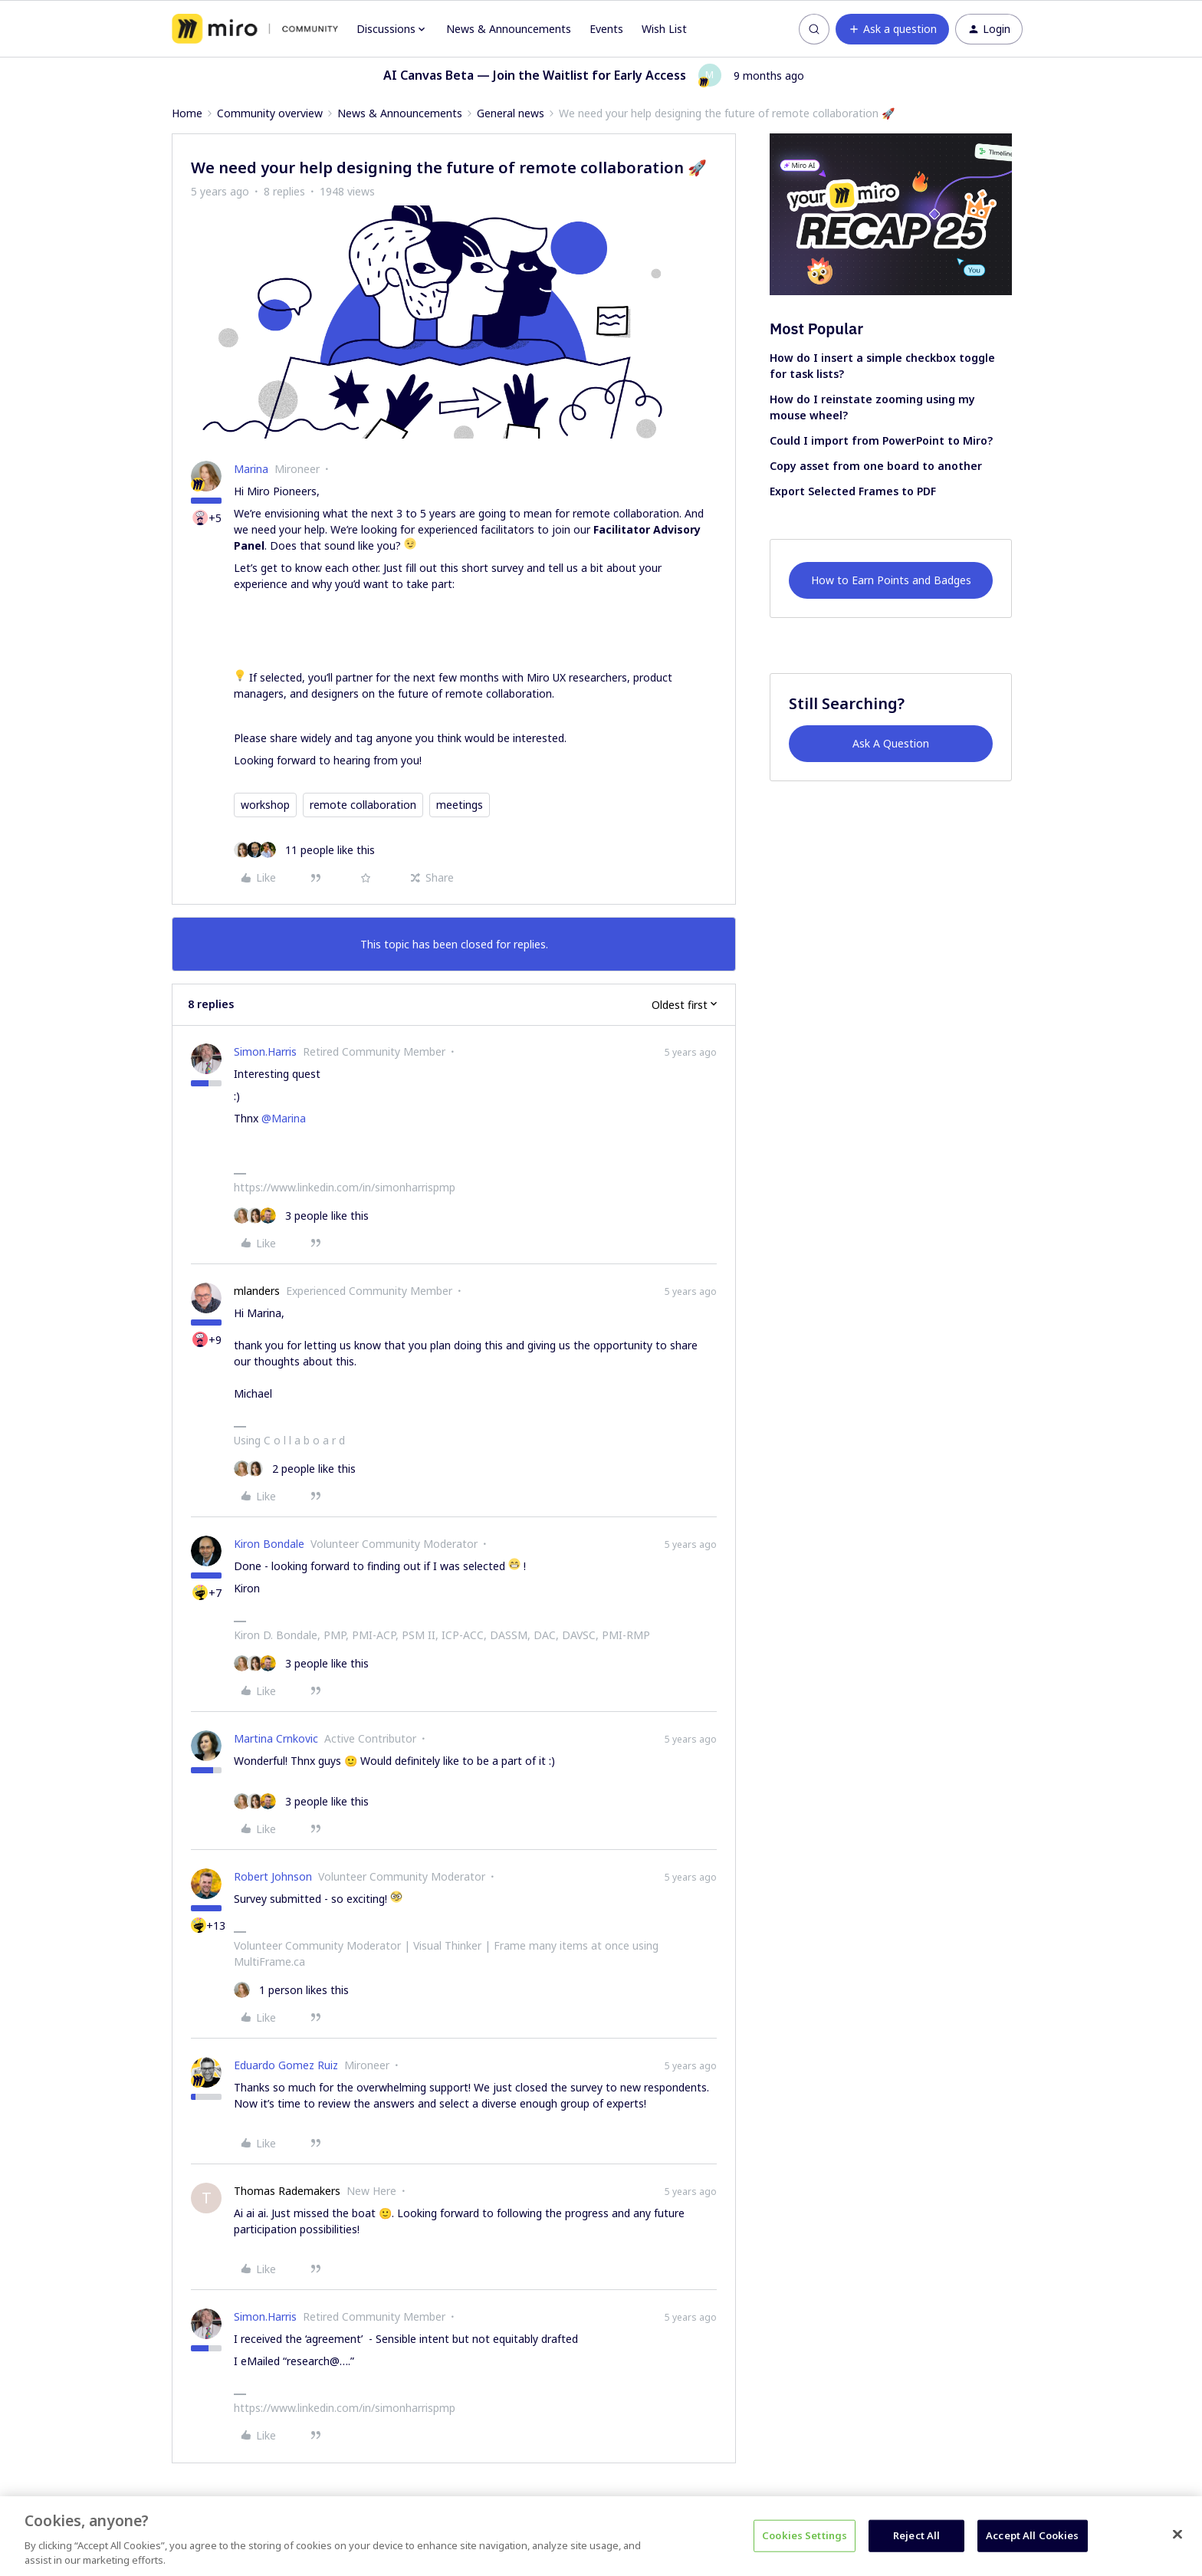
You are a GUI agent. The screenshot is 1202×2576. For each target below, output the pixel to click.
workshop (265, 804)
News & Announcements (508, 28)
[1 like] (291, 1990)
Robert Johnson (273, 1876)
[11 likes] (304, 850)
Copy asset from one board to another (876, 465)
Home (187, 113)
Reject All (916, 2535)
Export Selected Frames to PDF (853, 491)
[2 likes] (295, 1468)
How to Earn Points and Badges (891, 580)
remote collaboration (363, 804)
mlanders (257, 1290)
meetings (459, 804)
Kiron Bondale (269, 1543)
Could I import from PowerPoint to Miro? (881, 440)
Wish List (664, 28)
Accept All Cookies (1032, 2535)
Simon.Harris (265, 1051)
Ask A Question (890, 743)
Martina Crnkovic (276, 1738)
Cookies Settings (804, 2535)
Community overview (270, 113)
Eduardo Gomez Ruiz (286, 2065)
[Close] (1177, 2534)
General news (510, 113)
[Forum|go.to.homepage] (255, 29)
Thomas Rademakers (287, 2190)
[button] (892, 29)
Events (606, 28)
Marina (251, 469)
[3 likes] (301, 1216)
